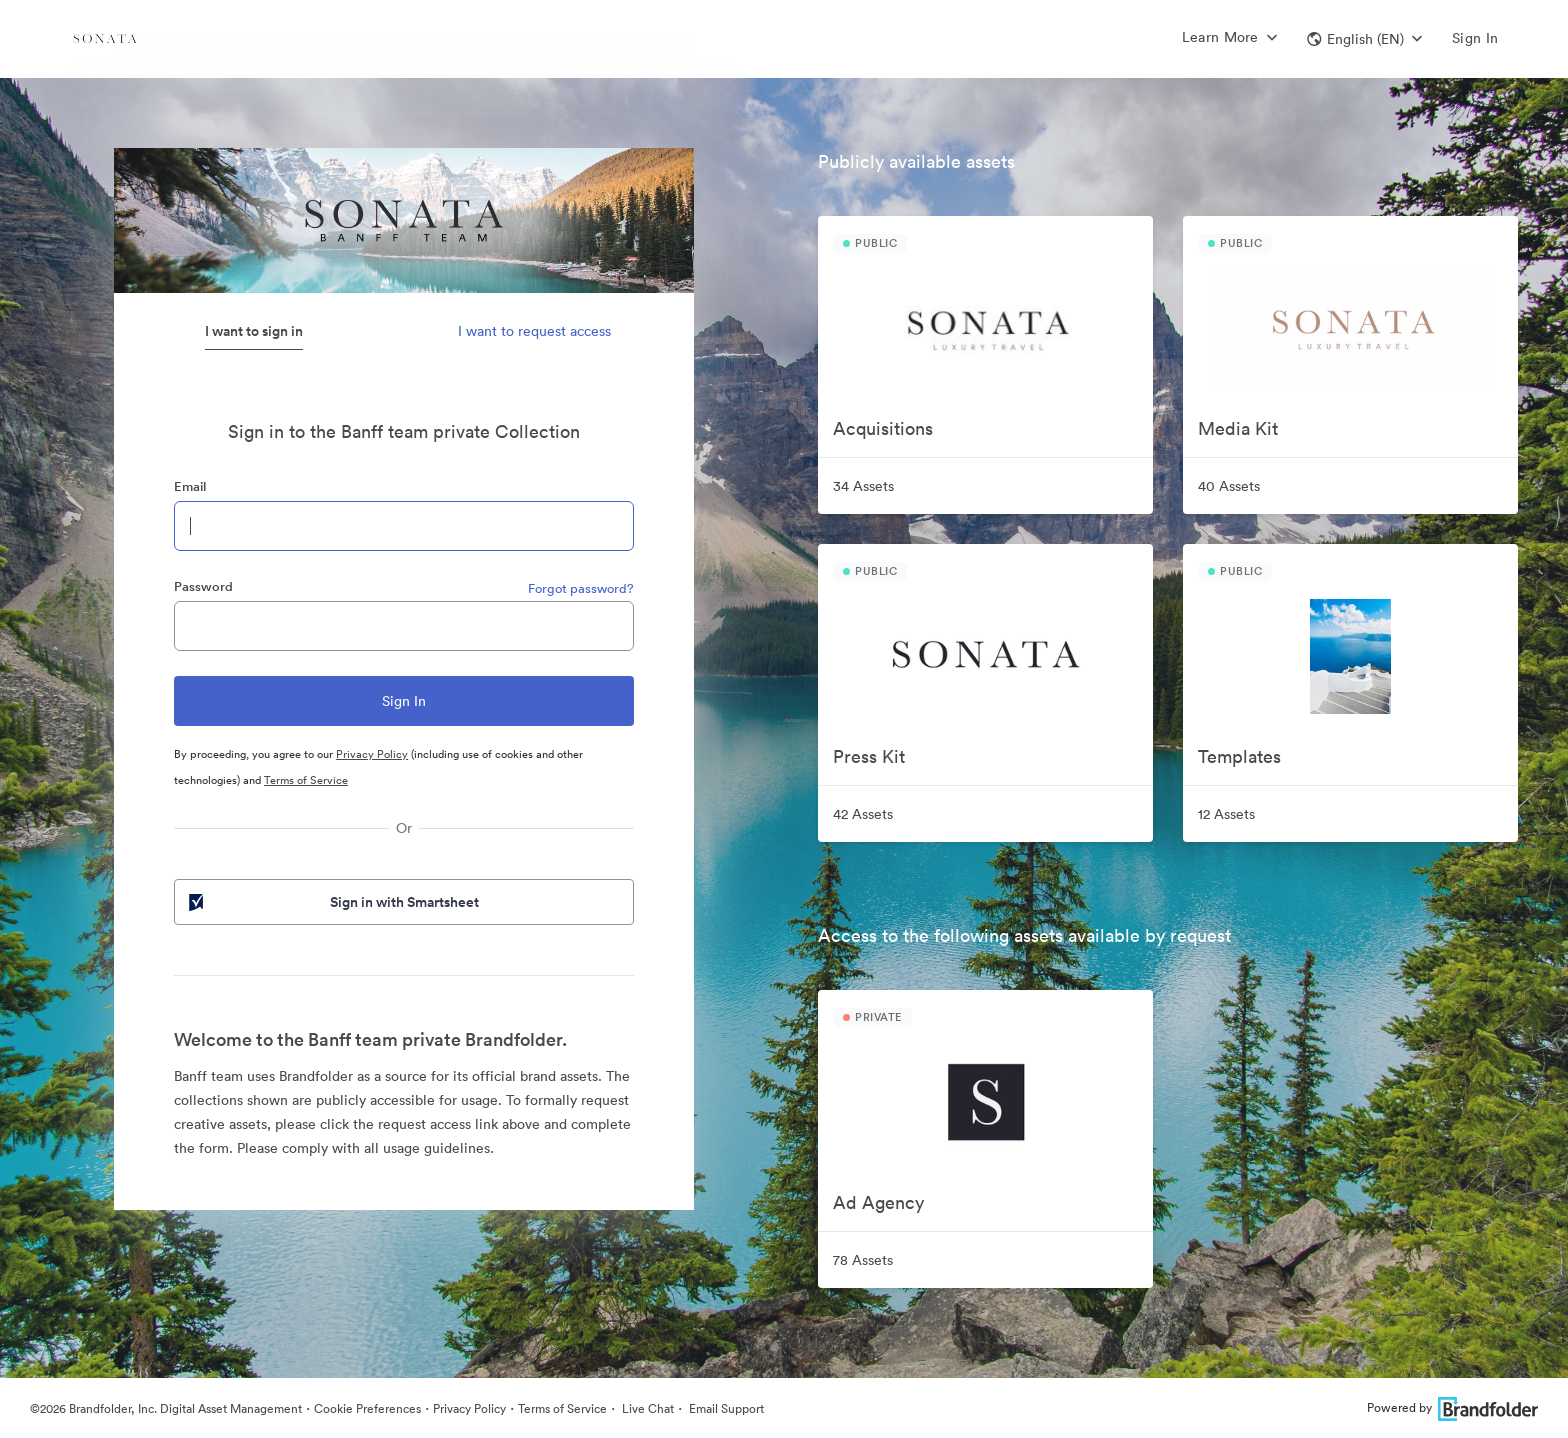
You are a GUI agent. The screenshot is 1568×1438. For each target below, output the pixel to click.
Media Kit (1238, 428)
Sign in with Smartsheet (332, 902)
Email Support (725, 1408)
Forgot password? (581, 588)
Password (203, 586)
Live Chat (646, 1408)
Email (190, 486)
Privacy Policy (372, 754)
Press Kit (869, 756)
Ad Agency (878, 1202)
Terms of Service (306, 780)
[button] (1364, 39)
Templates (1239, 756)
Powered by (1452, 1407)
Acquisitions (883, 428)
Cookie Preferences (367, 1408)
